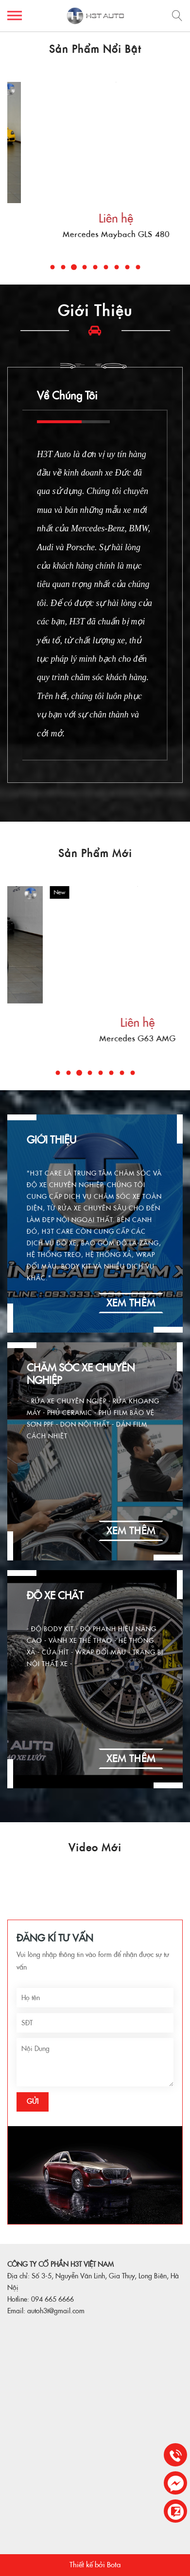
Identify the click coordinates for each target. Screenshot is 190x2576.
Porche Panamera (95, 1039)
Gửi (32, 2101)
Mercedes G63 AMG (95, 234)
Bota (114, 2565)
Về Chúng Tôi (67, 395)
